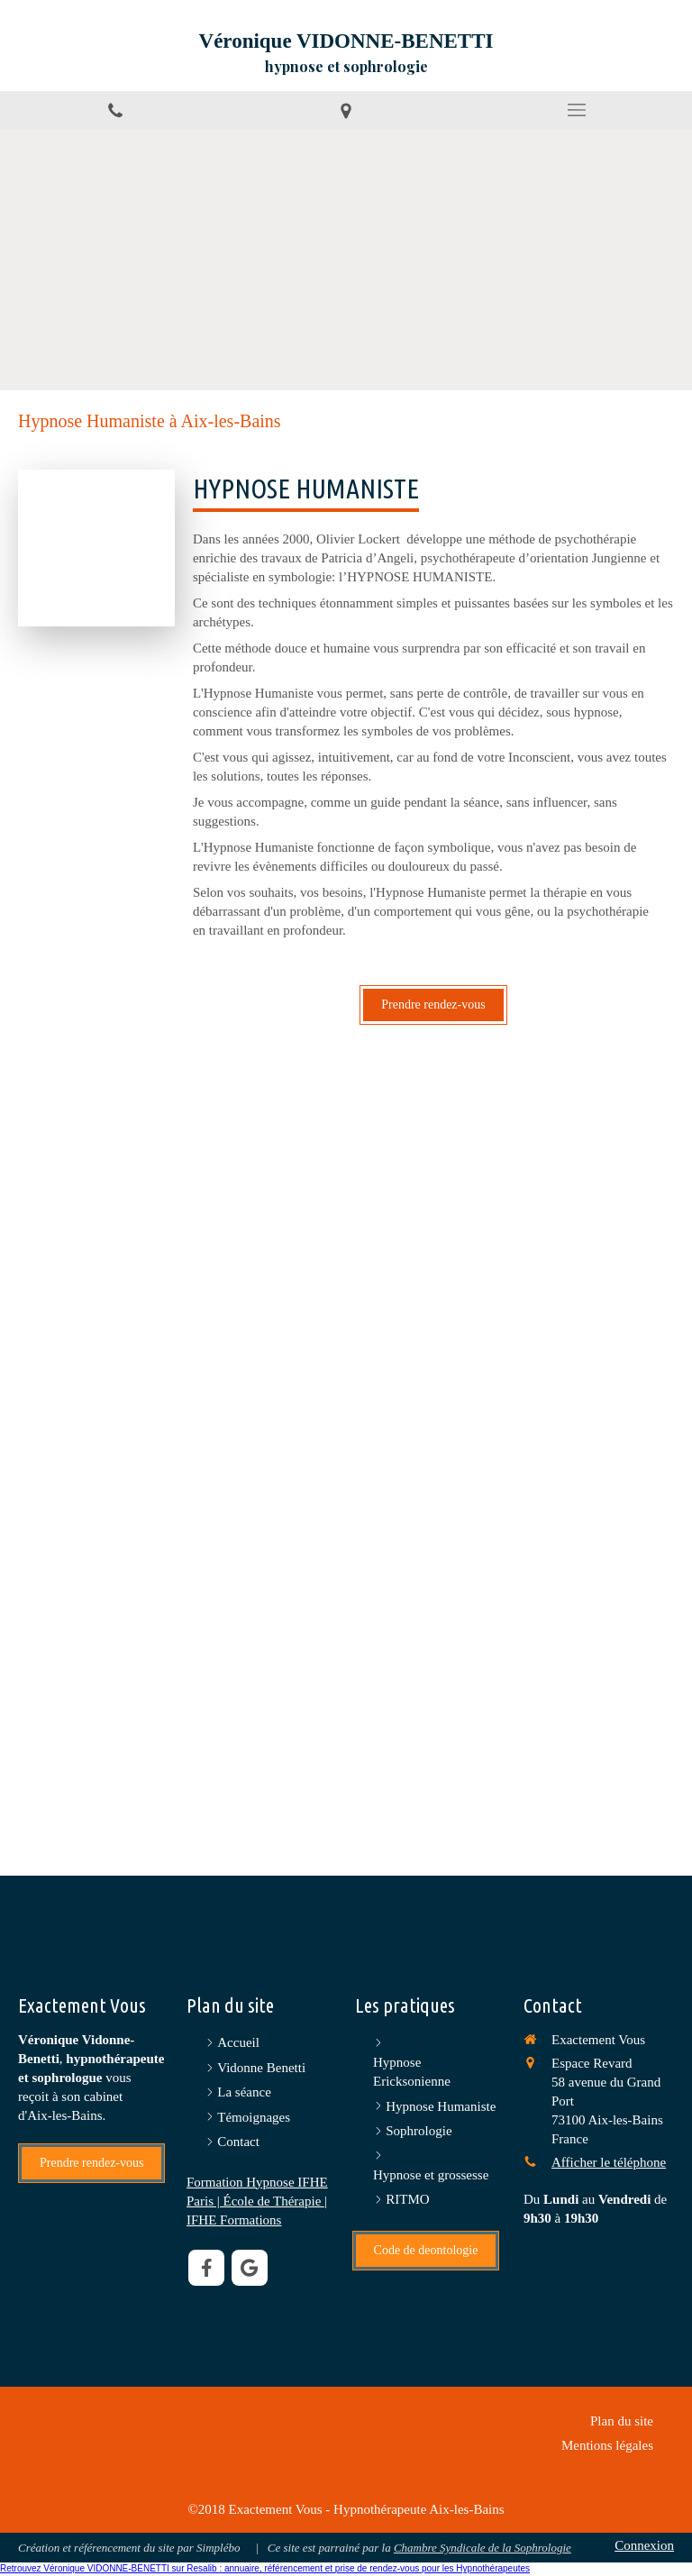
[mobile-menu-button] (576, 110)
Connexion (644, 2545)
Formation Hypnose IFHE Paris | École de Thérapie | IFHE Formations (257, 2201)
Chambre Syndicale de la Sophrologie (482, 2547)
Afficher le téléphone (608, 2162)
